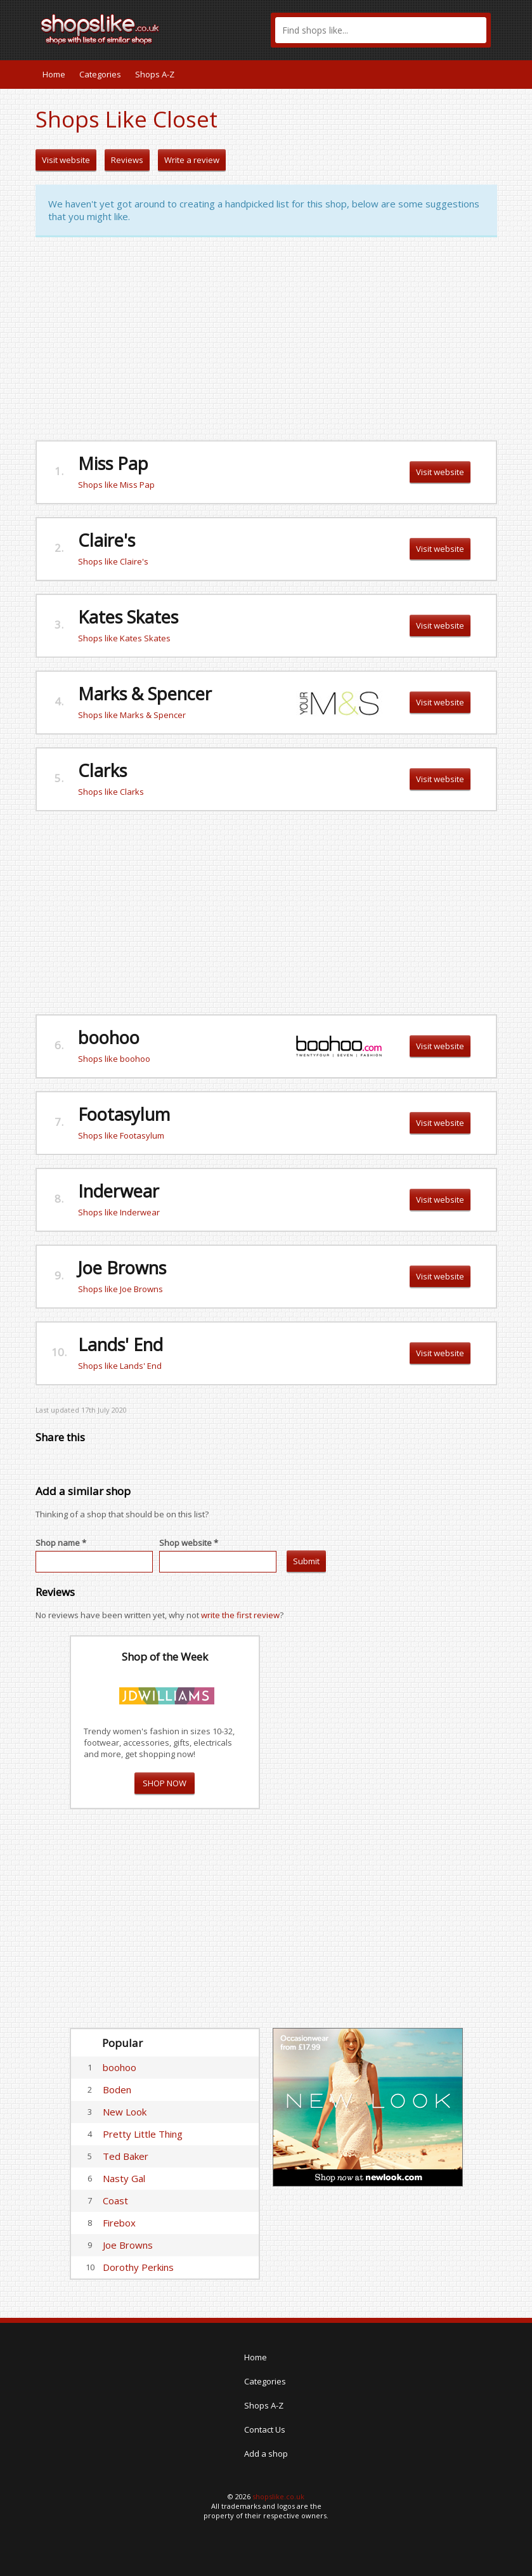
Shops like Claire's (113, 561)
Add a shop (266, 2453)
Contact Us (264, 2429)
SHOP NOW (164, 1783)
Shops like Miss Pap (116, 484)
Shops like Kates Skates (124, 638)
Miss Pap (113, 463)
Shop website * (188, 1542)
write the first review (240, 1615)
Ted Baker (125, 2156)
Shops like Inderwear (119, 1212)
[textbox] (380, 30)
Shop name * (61, 1542)
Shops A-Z (154, 74)
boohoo (108, 1037)
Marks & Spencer (145, 693)
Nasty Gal (124, 2178)
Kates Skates (128, 617)
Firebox (119, 2222)
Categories (100, 74)
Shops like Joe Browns (120, 1289)
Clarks (102, 770)
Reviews (127, 160)
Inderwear (118, 1191)
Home (53, 74)
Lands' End (120, 1344)
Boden (117, 2089)
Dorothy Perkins (138, 2267)
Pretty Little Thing (143, 2134)
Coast (115, 2200)
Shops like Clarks (111, 791)
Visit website (66, 160)
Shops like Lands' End (120, 1365)
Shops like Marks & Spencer (132, 715)
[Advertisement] (266, 339)
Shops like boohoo (114, 1058)
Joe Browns (122, 1267)
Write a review (191, 160)
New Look (124, 2111)
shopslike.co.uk (278, 2496)
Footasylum (124, 1114)
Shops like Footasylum (121, 1135)
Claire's (106, 540)
